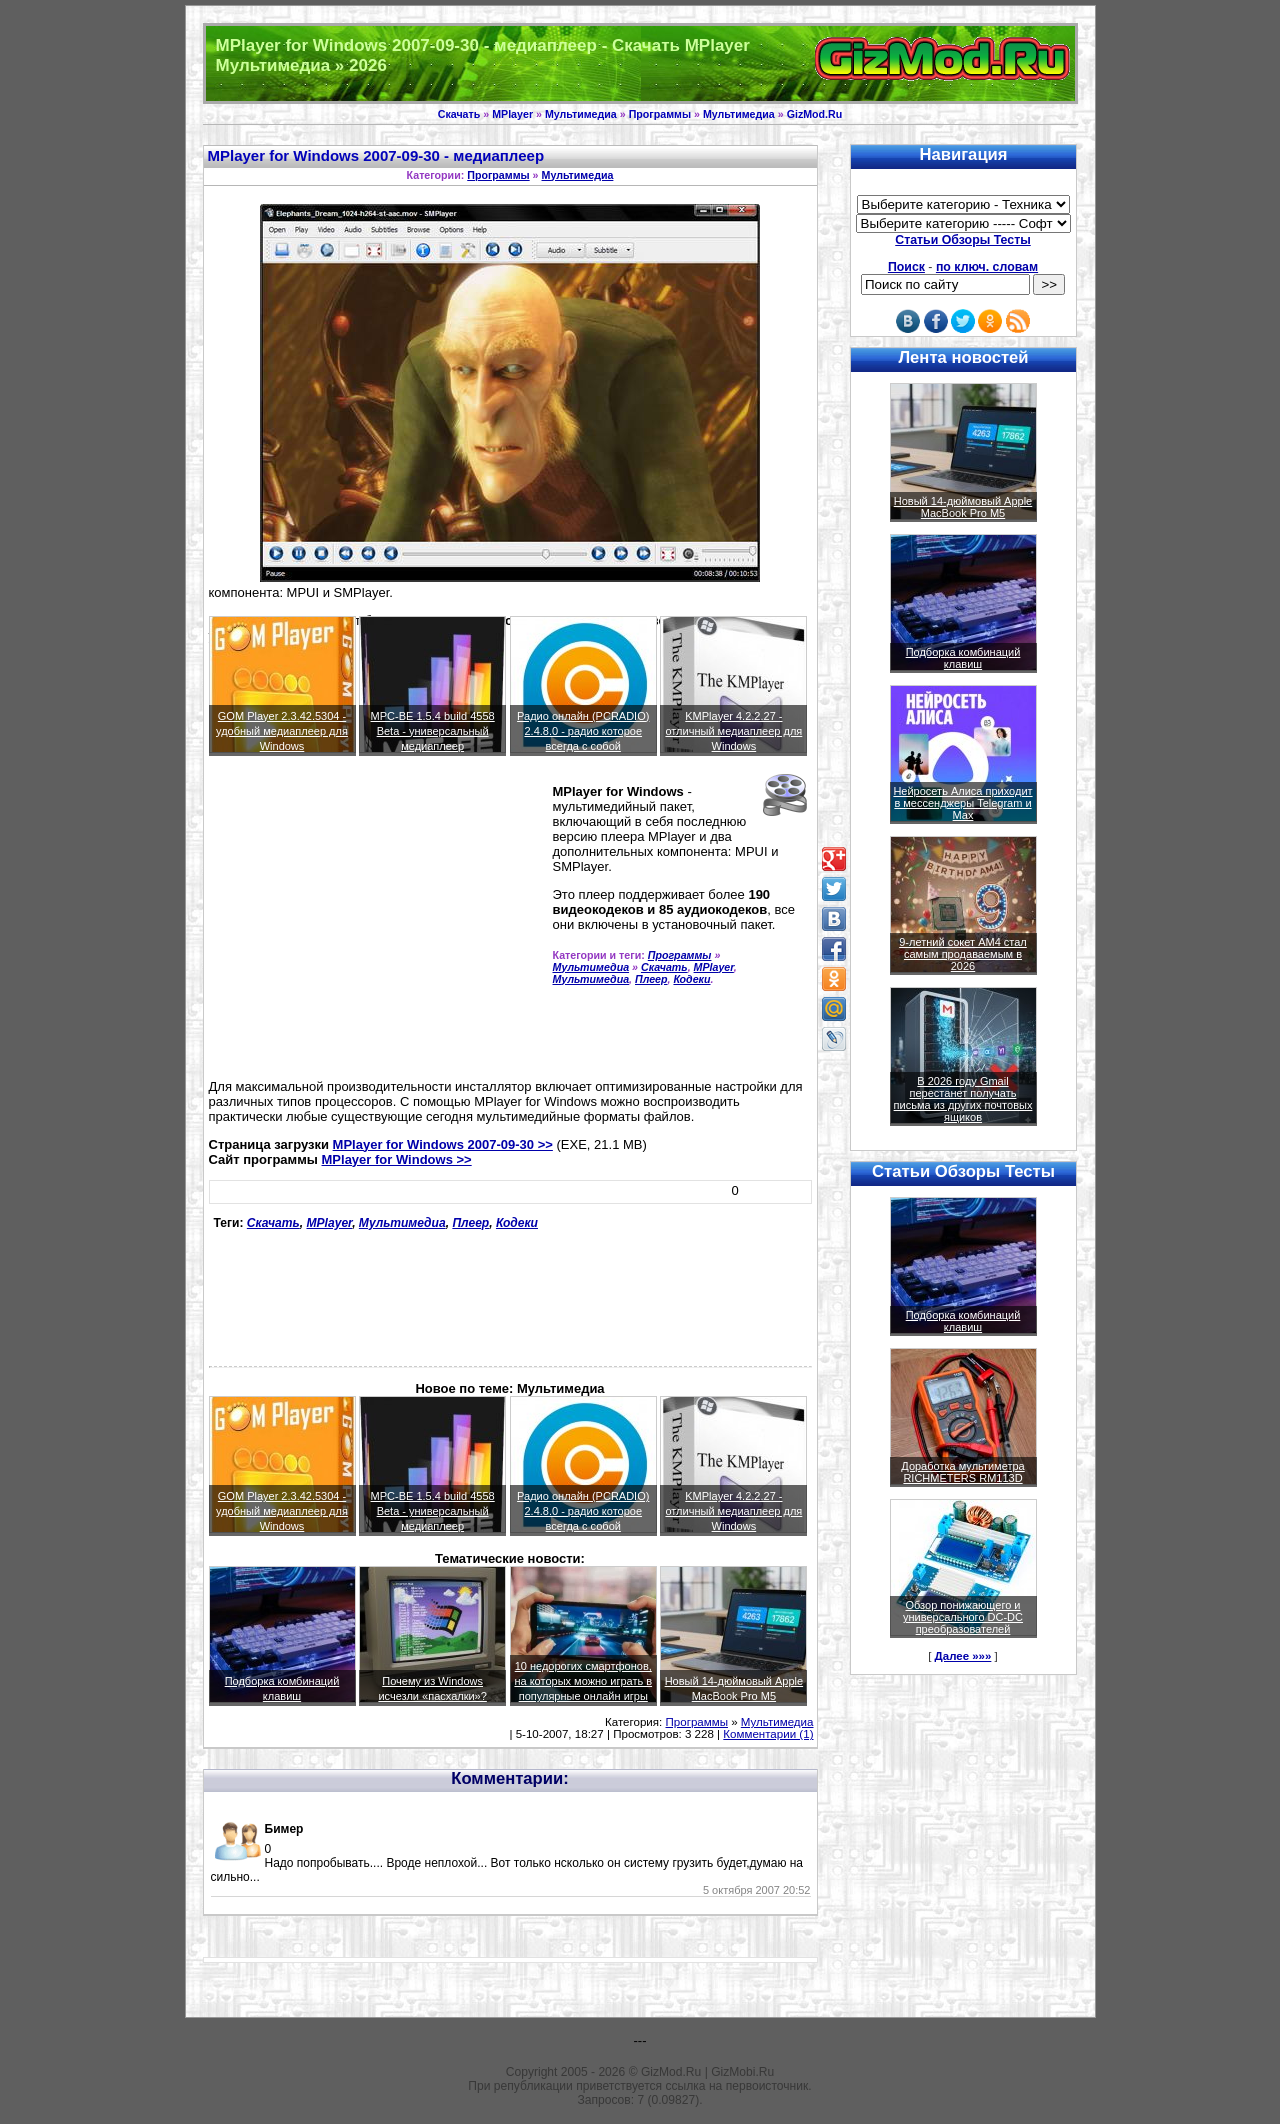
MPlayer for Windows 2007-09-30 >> (443, 1144)
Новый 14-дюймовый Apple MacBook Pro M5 (963, 507)
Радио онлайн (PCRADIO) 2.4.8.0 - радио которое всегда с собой (583, 731)
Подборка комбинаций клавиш (963, 658)
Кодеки (691, 979)
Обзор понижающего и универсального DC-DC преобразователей (963, 1617)
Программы (660, 114)
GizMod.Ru (815, 114)
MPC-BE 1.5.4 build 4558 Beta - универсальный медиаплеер (433, 731)
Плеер (651, 979)
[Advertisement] (377, 926)
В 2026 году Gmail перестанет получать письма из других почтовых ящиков (963, 1099)
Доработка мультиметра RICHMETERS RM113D (962, 1472)
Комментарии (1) (768, 1734)
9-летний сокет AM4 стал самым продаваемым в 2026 (963, 954)
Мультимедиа (581, 114)
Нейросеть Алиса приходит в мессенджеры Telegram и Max (962, 803)
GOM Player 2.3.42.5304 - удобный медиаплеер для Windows (282, 731)
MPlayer (512, 114)
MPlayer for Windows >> (397, 1159)
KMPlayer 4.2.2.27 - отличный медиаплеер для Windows (733, 731)
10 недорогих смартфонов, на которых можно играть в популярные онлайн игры (583, 1681)
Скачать (459, 114)
